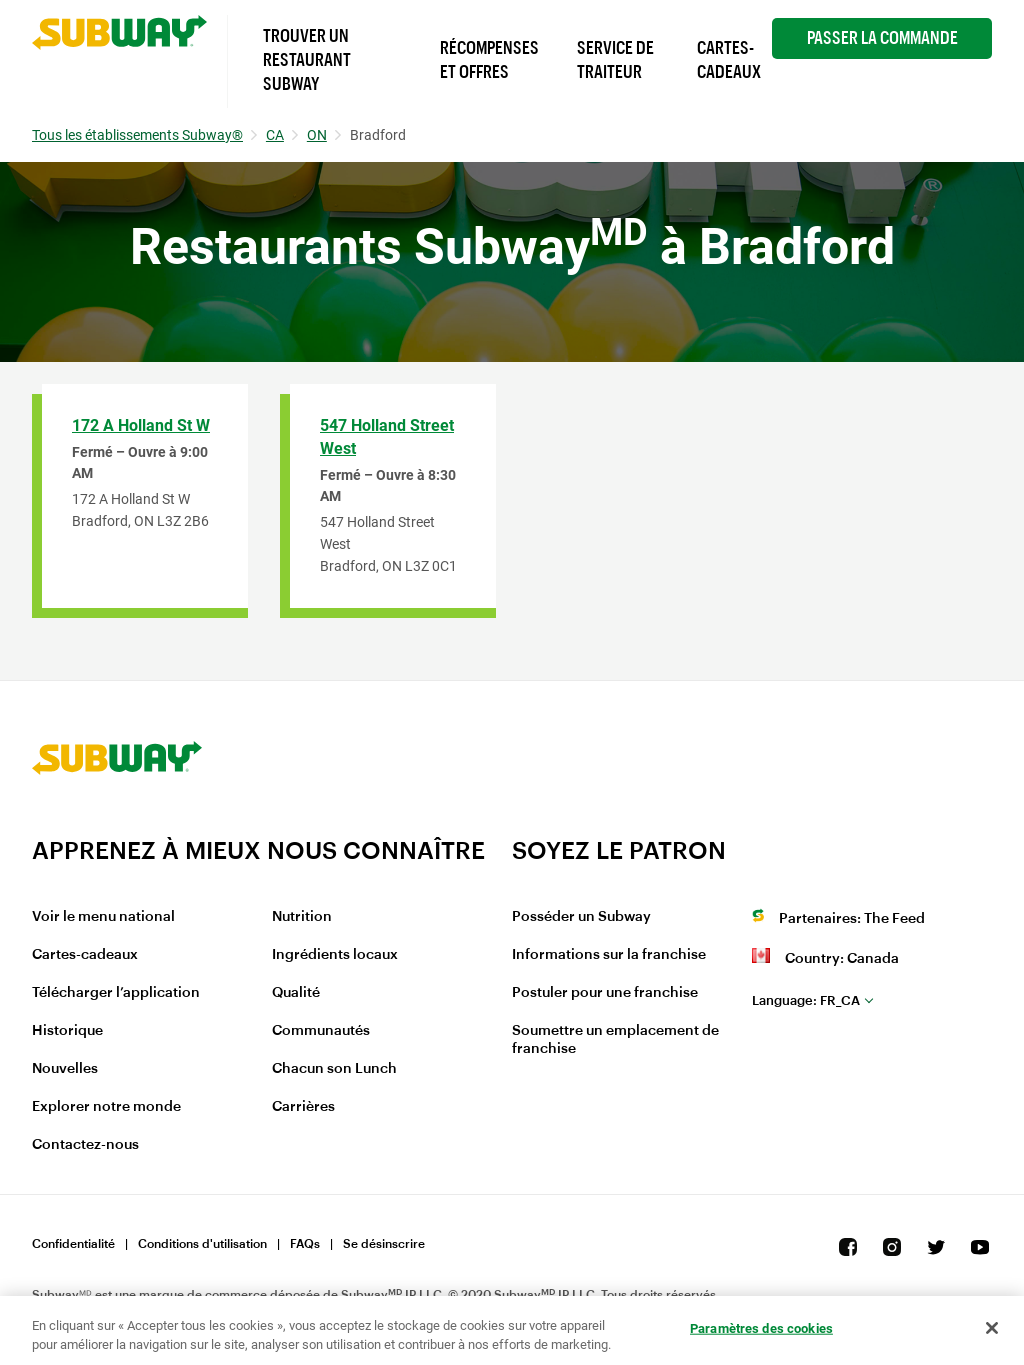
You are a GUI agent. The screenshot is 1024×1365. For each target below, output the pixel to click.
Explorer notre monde (106, 1107)
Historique (67, 1031)
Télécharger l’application (116, 993)
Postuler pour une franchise (605, 993)
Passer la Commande (882, 38)
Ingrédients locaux (335, 955)
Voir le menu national (103, 917)
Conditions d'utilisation (202, 1244)
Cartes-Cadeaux (729, 60)
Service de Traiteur (615, 60)
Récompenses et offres (489, 60)
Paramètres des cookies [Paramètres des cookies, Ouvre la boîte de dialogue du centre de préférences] (761, 1328)
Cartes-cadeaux (85, 955)
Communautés (321, 1031)
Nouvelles (65, 1069)
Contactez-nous (85, 1145)
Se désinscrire (384, 1244)
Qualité (296, 993)
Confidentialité (73, 1244)
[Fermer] (992, 1328)
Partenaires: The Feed (852, 919)
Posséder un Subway (581, 917)
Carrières (303, 1107)
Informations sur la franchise (609, 955)
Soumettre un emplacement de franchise (615, 1040)
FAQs (305, 1244)
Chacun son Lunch (334, 1069)
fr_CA (806, 1000)
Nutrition (302, 917)
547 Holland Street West (387, 437)
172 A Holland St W (141, 425)
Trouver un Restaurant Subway (307, 60)
